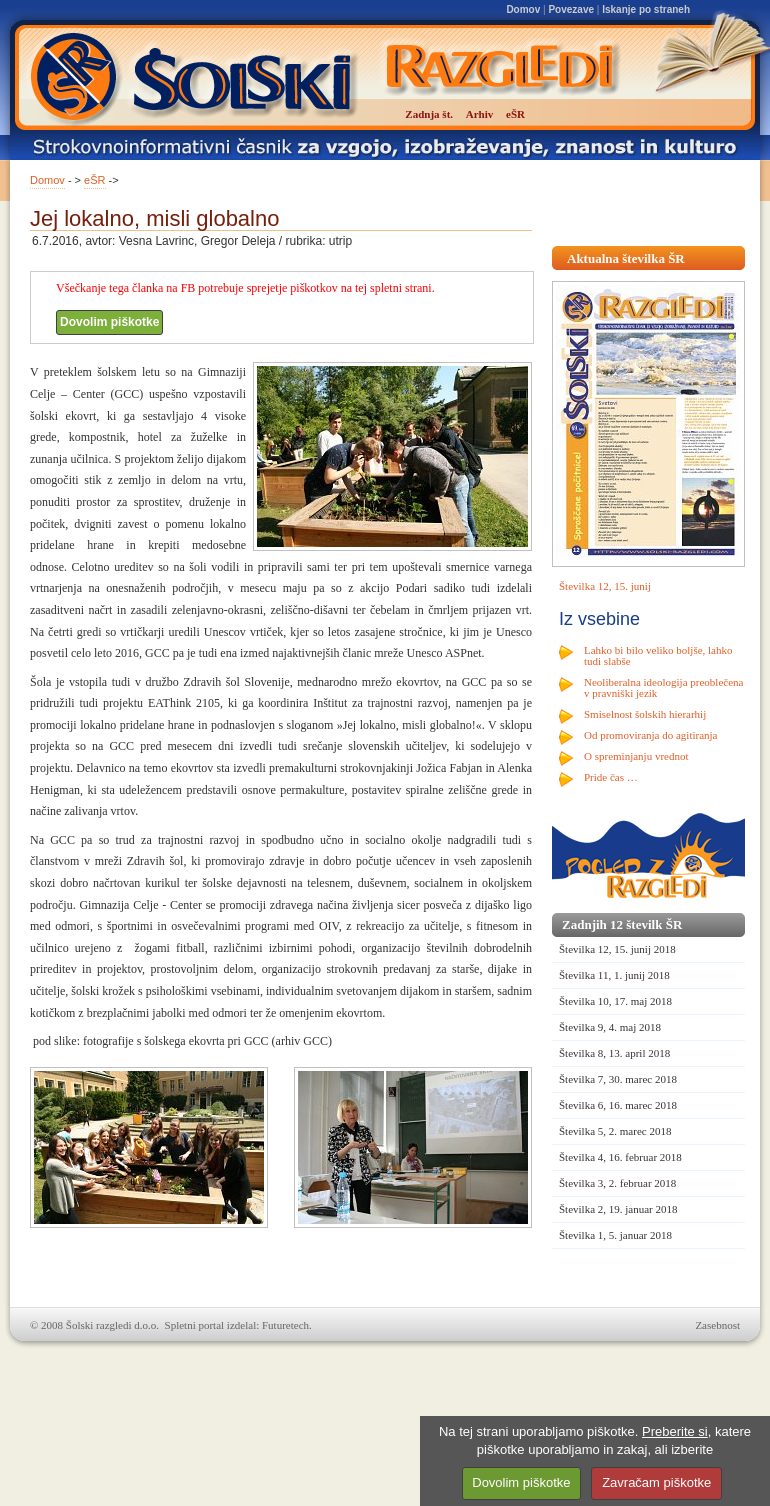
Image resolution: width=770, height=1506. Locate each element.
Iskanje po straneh (646, 9)
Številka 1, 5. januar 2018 (615, 1235)
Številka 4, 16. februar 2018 (620, 1157)
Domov (523, 9)
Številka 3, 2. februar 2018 (617, 1183)
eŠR (94, 180)
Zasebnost (717, 1325)
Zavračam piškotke (656, 1482)
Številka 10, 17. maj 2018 (615, 1001)
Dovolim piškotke (109, 322)
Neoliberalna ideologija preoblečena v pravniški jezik (663, 687)
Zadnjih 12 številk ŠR (622, 924)
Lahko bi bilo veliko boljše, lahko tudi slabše (658, 655)
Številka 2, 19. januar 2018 (618, 1209)
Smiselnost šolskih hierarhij (645, 714)
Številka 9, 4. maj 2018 (610, 1027)
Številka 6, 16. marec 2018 (618, 1105)
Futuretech (285, 1325)
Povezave (571, 9)
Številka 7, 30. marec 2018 (618, 1079)
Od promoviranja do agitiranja (651, 735)
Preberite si (675, 1431)
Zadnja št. (429, 114)
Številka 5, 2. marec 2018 (615, 1131)
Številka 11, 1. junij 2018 (614, 975)
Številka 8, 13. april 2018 (614, 1053)
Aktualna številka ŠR (626, 258)
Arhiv (480, 114)
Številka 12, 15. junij (605, 586)
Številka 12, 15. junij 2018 (617, 949)
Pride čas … (611, 777)
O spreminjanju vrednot (636, 756)
